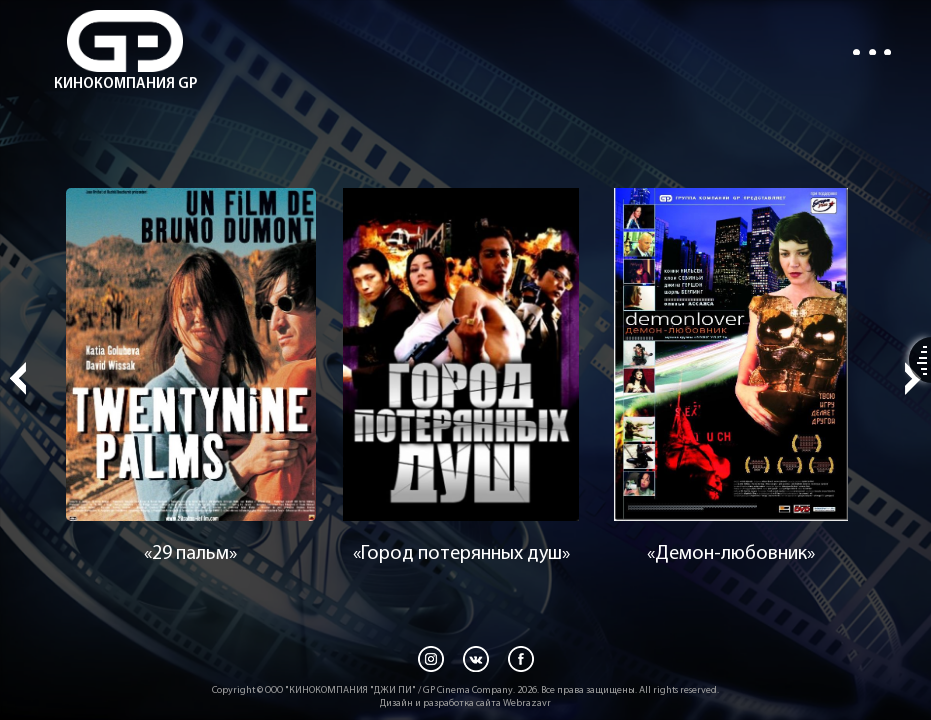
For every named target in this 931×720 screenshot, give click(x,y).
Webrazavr (527, 703)
